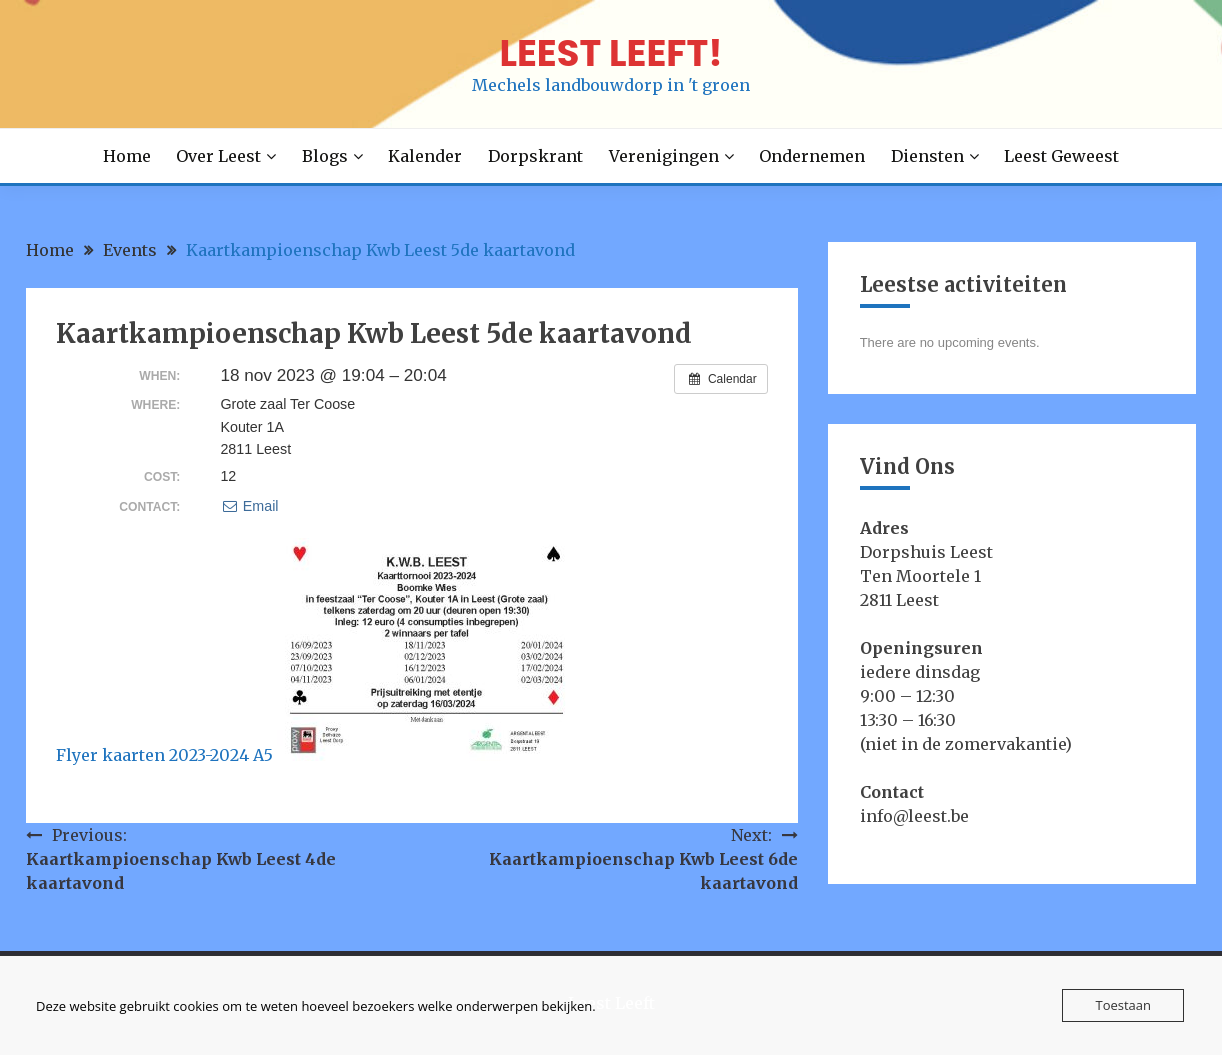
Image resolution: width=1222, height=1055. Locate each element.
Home (127, 156)
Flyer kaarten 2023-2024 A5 (164, 755)
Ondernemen (812, 156)
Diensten (927, 156)
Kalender (425, 156)
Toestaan (1123, 1005)
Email (249, 506)
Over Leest (218, 156)
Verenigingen (664, 156)
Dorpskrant (535, 156)
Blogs (325, 156)
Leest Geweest (1061, 156)
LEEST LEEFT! (610, 53)
